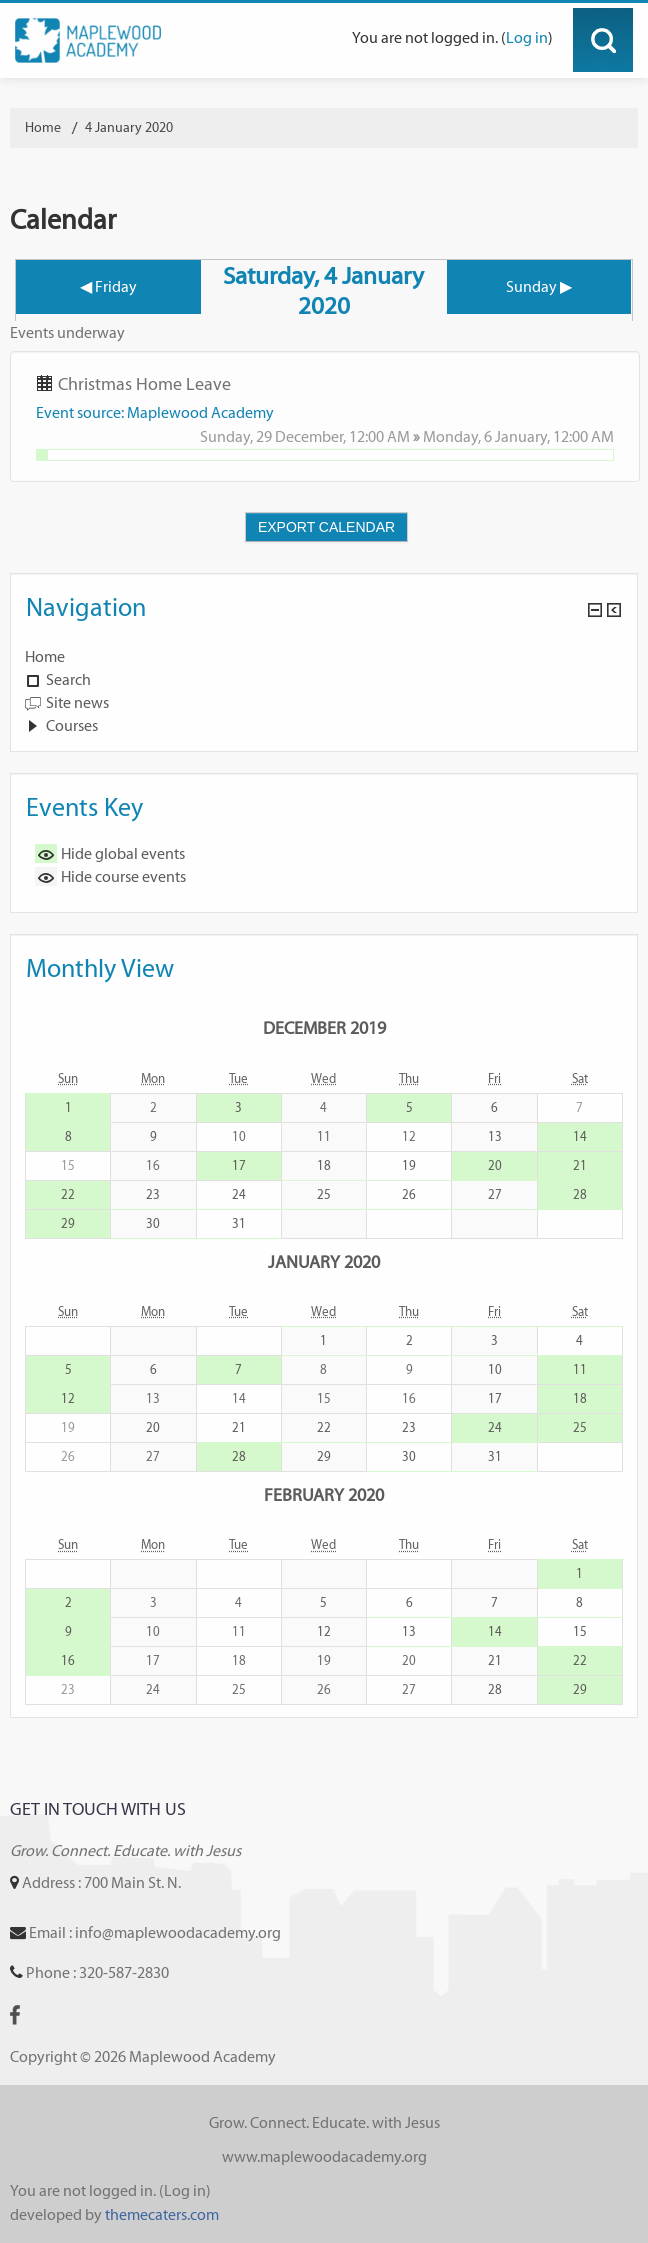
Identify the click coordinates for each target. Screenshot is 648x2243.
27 (495, 1194)
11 (580, 1369)
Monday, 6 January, (488, 436)
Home (45, 656)
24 (239, 1194)
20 (495, 1165)
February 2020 (324, 1494)
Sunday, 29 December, (274, 436)
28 (580, 1194)
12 (68, 1398)
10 (495, 1369)
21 (580, 1165)
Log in (527, 37)
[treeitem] (324, 657)
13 (495, 1136)
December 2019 (324, 1027)
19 (409, 1165)
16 (68, 1660)
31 (239, 1223)
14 (580, 1136)
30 (153, 1223)
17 (239, 1165)
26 (409, 1194)
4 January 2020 (129, 127)
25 (324, 1194)
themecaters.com (162, 2214)
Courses (72, 725)
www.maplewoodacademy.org (324, 2156)
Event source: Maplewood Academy (155, 412)
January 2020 (324, 1261)
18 (324, 1165)
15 (580, 1631)
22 (68, 1194)
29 (68, 1223)
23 (153, 1194)
